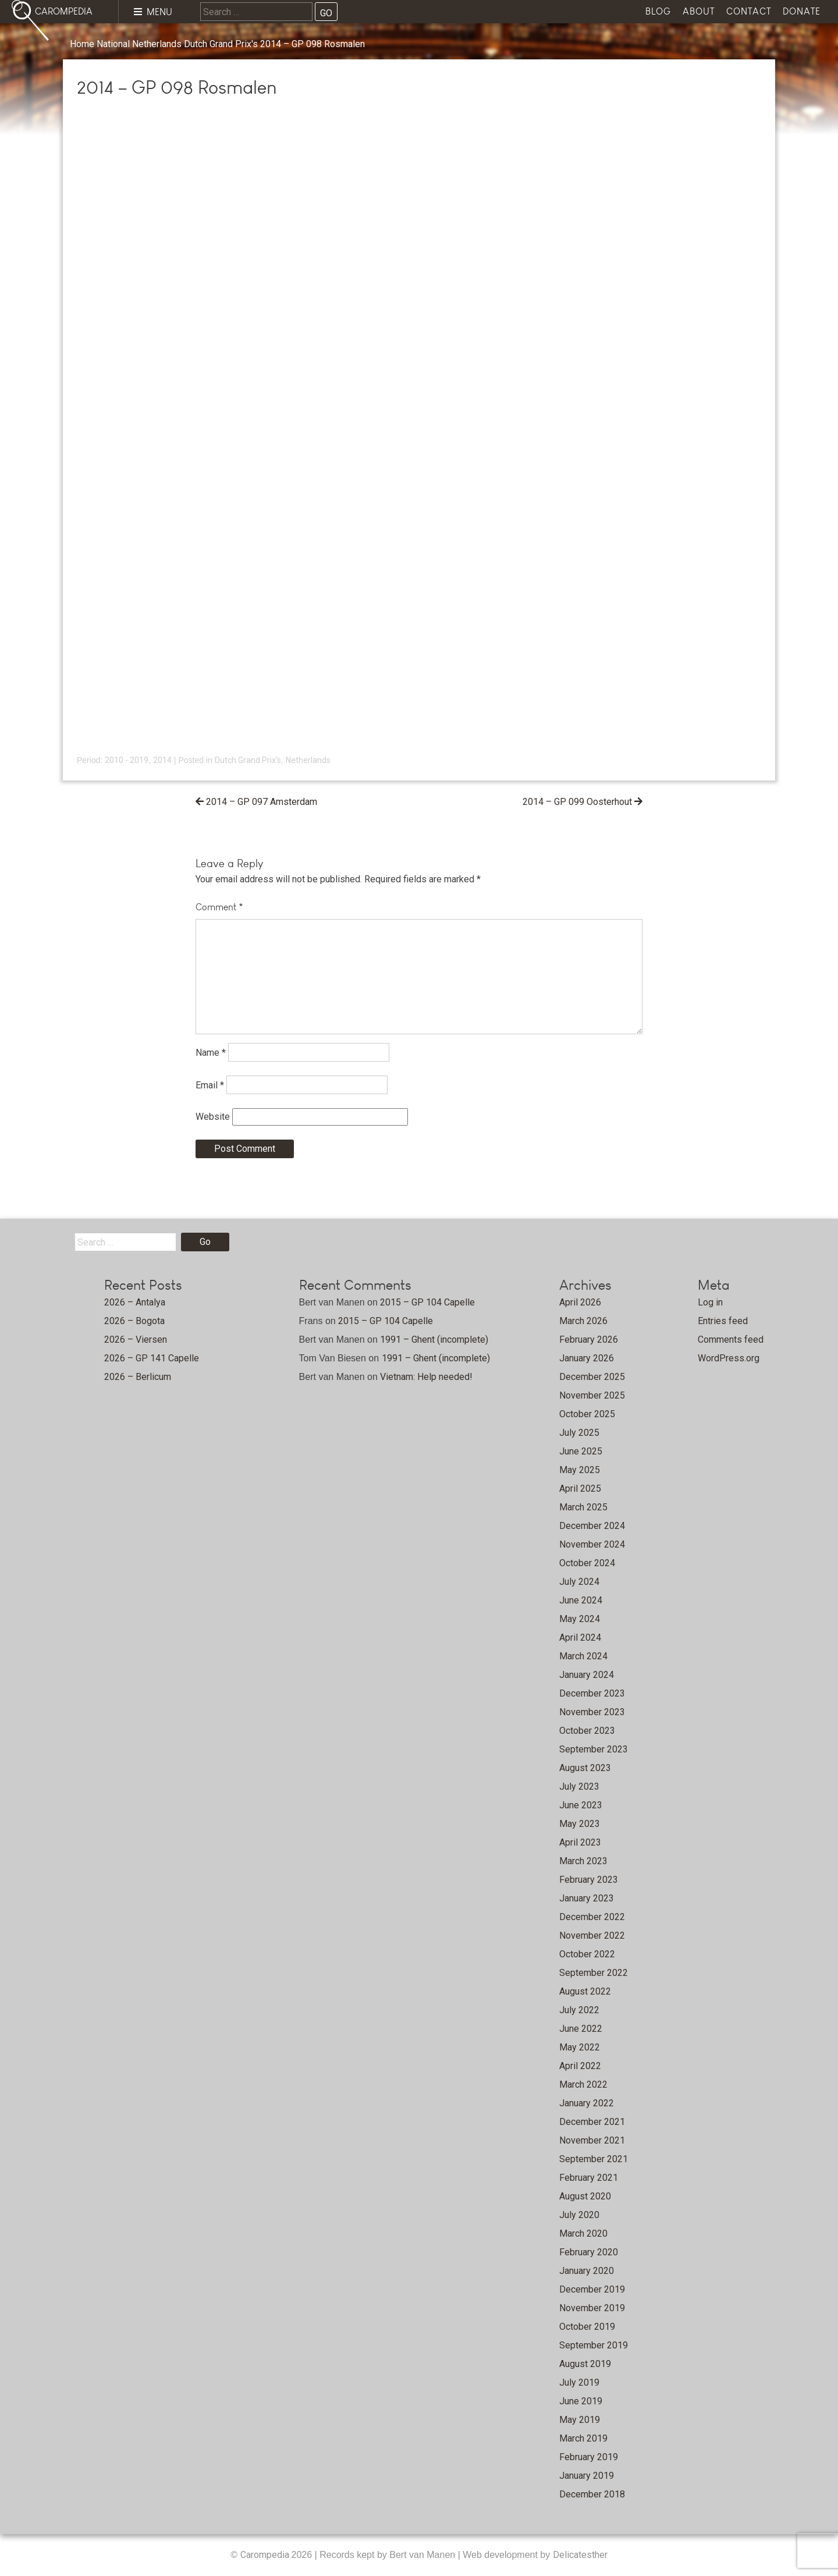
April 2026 (580, 1302)
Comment (219, 907)
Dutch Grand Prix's (221, 43)
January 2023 (586, 1898)
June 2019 (580, 2401)
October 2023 (587, 1730)
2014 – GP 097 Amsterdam (261, 801)
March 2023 (583, 1861)
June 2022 (580, 2028)
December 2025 (592, 1376)
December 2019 (592, 2289)
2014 (162, 760)
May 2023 (579, 1823)
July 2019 (579, 2382)
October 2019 (587, 2326)
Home (82, 43)
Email (210, 1085)
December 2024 (592, 1525)
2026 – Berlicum (137, 1376)
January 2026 (586, 1358)
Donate (802, 11)
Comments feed (731, 1339)
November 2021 (592, 2140)
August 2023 (585, 1767)
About (699, 11)
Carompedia (266, 2554)
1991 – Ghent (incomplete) (434, 1339)
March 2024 (583, 1656)
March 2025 (583, 1507)
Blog (658, 11)
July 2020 (579, 2214)
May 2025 (579, 1469)
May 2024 (579, 1618)
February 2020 (588, 2252)
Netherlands (157, 43)
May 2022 (579, 2047)
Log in (710, 1302)
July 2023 (579, 1786)
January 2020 (586, 2270)
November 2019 (592, 2308)
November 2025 (592, 1395)
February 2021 (588, 2177)
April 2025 (580, 1488)
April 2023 (580, 1842)
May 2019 (579, 2419)
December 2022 (592, 1916)
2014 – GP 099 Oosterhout (577, 801)
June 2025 (580, 1451)
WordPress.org (728, 1358)
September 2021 (593, 2159)
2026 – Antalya (134, 1302)
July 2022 (579, 2010)
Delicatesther (580, 2554)
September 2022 (593, 1972)
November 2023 (592, 1712)
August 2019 (585, 2363)
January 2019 (586, 2475)
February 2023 (588, 1879)
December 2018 (592, 2494)
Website (213, 1116)
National (113, 43)
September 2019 (593, 2345)
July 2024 (579, 1581)
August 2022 (585, 1991)
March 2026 (583, 1320)
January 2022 (586, 2103)
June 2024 (580, 1600)
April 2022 (580, 2065)
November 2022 (592, 1935)
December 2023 (592, 1693)
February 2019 (588, 2457)
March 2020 (583, 2233)
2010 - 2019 (126, 760)
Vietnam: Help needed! (426, 1376)
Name (211, 1052)
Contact (748, 11)
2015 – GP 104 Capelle (427, 1302)
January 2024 (586, 1674)
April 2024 (580, 1637)
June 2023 (580, 1805)
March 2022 (583, 2084)
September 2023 (593, 1749)
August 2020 (585, 2196)
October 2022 (587, 1954)
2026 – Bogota (134, 1320)
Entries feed (723, 1320)
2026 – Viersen (135, 1339)
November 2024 (592, 1544)
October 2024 (587, 1563)
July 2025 (579, 1432)
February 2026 (588, 1339)
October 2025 (587, 1414)
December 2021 (592, 2121)
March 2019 (583, 2438)
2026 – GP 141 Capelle (151, 1358)
